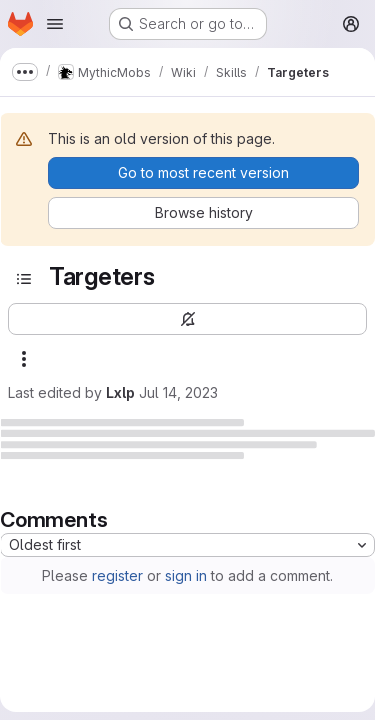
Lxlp (120, 392)
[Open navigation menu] (55, 24)
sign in (186, 575)
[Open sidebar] (24, 279)
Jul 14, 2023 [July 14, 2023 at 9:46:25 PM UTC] (178, 392)
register (117, 575)
